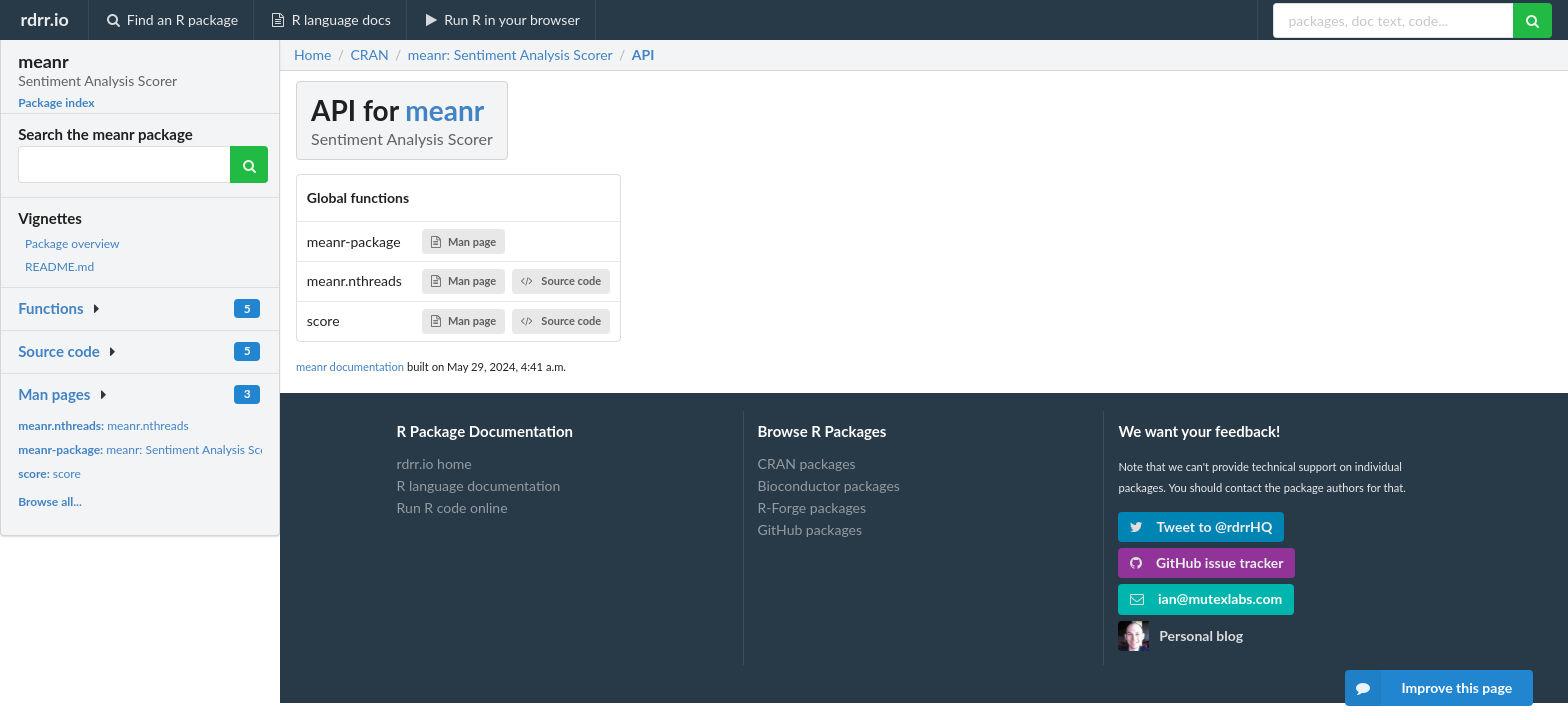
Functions (50, 308)
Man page (463, 241)
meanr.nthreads (103, 425)
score (49, 473)
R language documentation (479, 485)
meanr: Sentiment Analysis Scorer (150, 449)
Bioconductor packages (829, 485)
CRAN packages (807, 464)
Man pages (54, 394)
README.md (59, 266)
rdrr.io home (434, 464)
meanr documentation (350, 366)
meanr (444, 110)
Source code (59, 351)
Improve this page (1429, 688)
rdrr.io (44, 19)
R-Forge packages (812, 507)
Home (312, 55)
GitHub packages (810, 529)
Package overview (72, 243)
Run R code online (452, 507)
